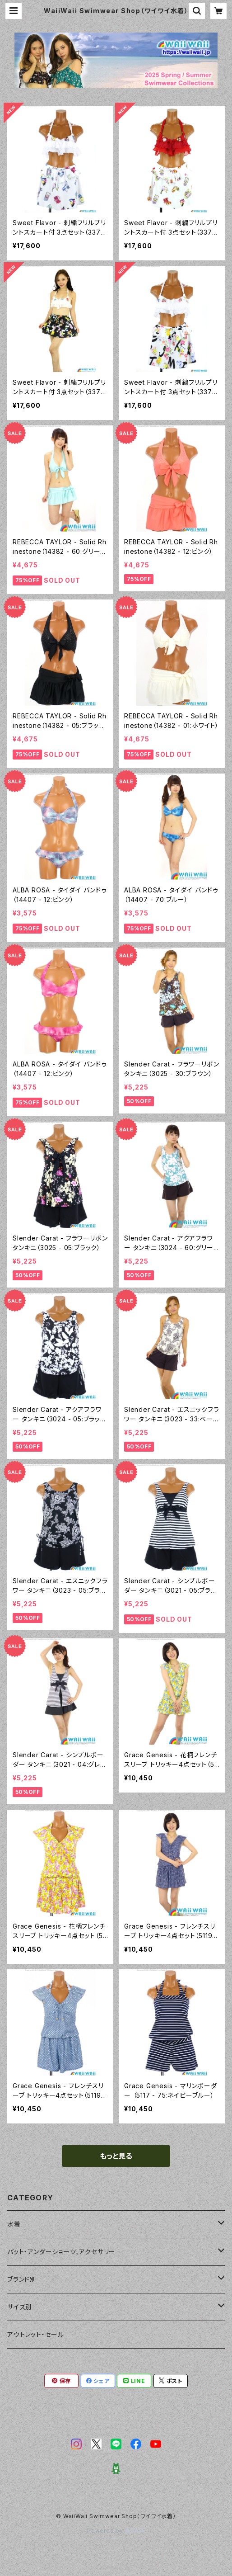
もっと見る (116, 2156)
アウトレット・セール (35, 2334)
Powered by (116, 2530)
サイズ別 (19, 2307)
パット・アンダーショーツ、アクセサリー (61, 2251)
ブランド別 (22, 2279)
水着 (14, 2224)
